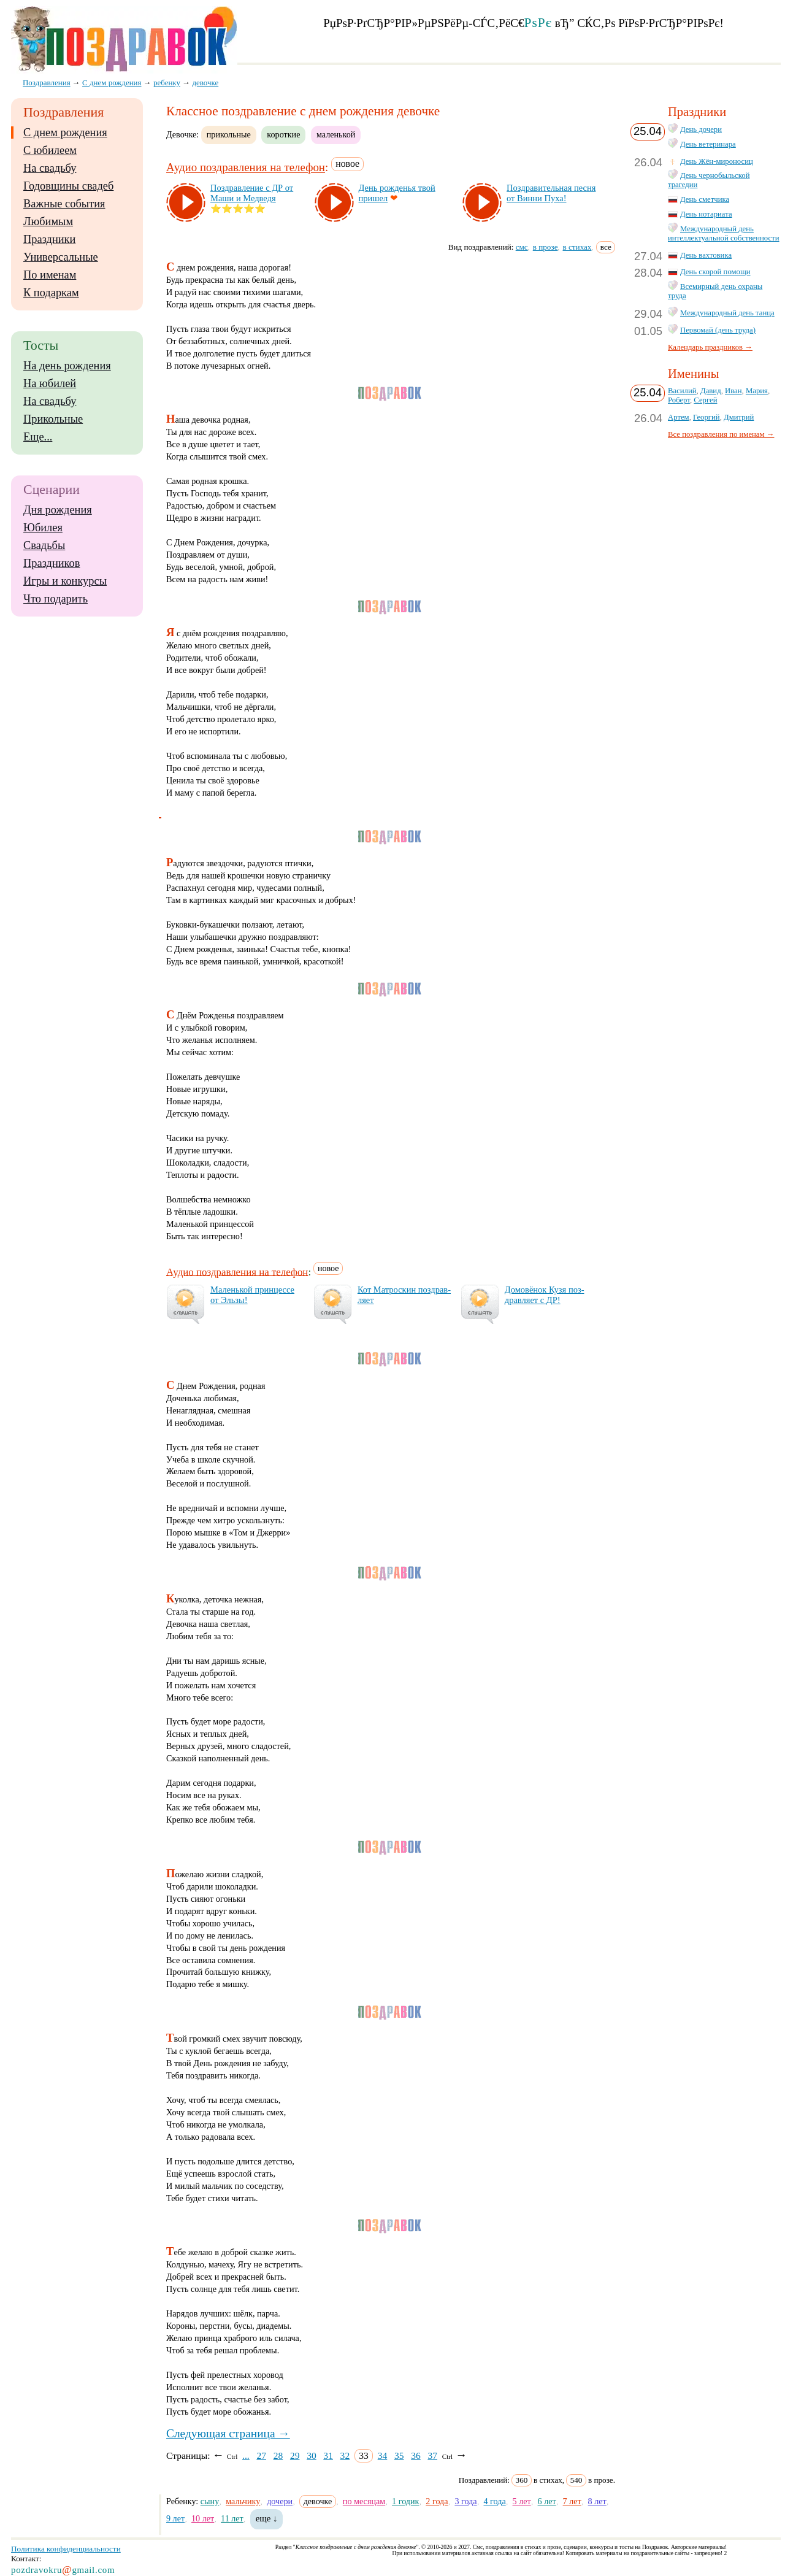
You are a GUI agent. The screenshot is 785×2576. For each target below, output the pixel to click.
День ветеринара (708, 144)
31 (328, 2455)
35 (399, 2455)
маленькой (335, 134)
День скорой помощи (715, 271)
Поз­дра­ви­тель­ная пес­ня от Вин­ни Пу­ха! (551, 193)
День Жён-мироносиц (716, 161)
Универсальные (60, 257)
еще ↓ (267, 2518)
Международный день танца (727, 313)
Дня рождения (57, 510)
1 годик (405, 2501)
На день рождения (67, 365)
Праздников (51, 563)
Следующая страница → (228, 2433)
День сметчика (704, 199)
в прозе (545, 247)
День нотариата (706, 214)
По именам (49, 275)
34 (383, 2455)
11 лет (232, 2518)
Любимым (48, 221)
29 (295, 2455)
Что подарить (55, 599)
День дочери (701, 129)
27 (261, 2455)
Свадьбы (44, 545)
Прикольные (53, 419)
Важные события (64, 204)
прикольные (229, 134)
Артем (678, 417)
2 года (437, 2501)
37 (432, 2455)
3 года (465, 2501)
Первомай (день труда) (718, 330)
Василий (682, 390)
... (246, 2455)
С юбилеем (50, 150)
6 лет (547, 2501)
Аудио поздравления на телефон (245, 167)
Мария (757, 390)
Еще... (37, 437)
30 (311, 2455)
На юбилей (49, 383)
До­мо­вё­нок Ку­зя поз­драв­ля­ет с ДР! (544, 1295)
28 (278, 2455)
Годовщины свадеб (68, 186)
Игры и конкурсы (65, 581)
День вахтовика (706, 255)
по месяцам (364, 2501)
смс (522, 247)
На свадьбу (49, 168)
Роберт (679, 400)
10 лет (202, 2518)
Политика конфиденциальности (66, 2548)
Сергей (705, 400)
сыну (210, 2501)
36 (416, 2455)
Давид (710, 390)
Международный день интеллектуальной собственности (723, 233)
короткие (283, 134)
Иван (733, 390)
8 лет (597, 2501)
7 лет (572, 2501)
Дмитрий (739, 417)
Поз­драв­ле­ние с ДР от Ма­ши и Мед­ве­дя (251, 193)
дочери (280, 2501)
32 (345, 2455)
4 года (494, 2501)
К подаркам (51, 292)
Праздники (49, 239)
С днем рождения (65, 132)
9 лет (175, 2518)
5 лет (522, 2501)
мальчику (243, 2501)
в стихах (577, 247)
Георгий (706, 417)
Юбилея (43, 527)
